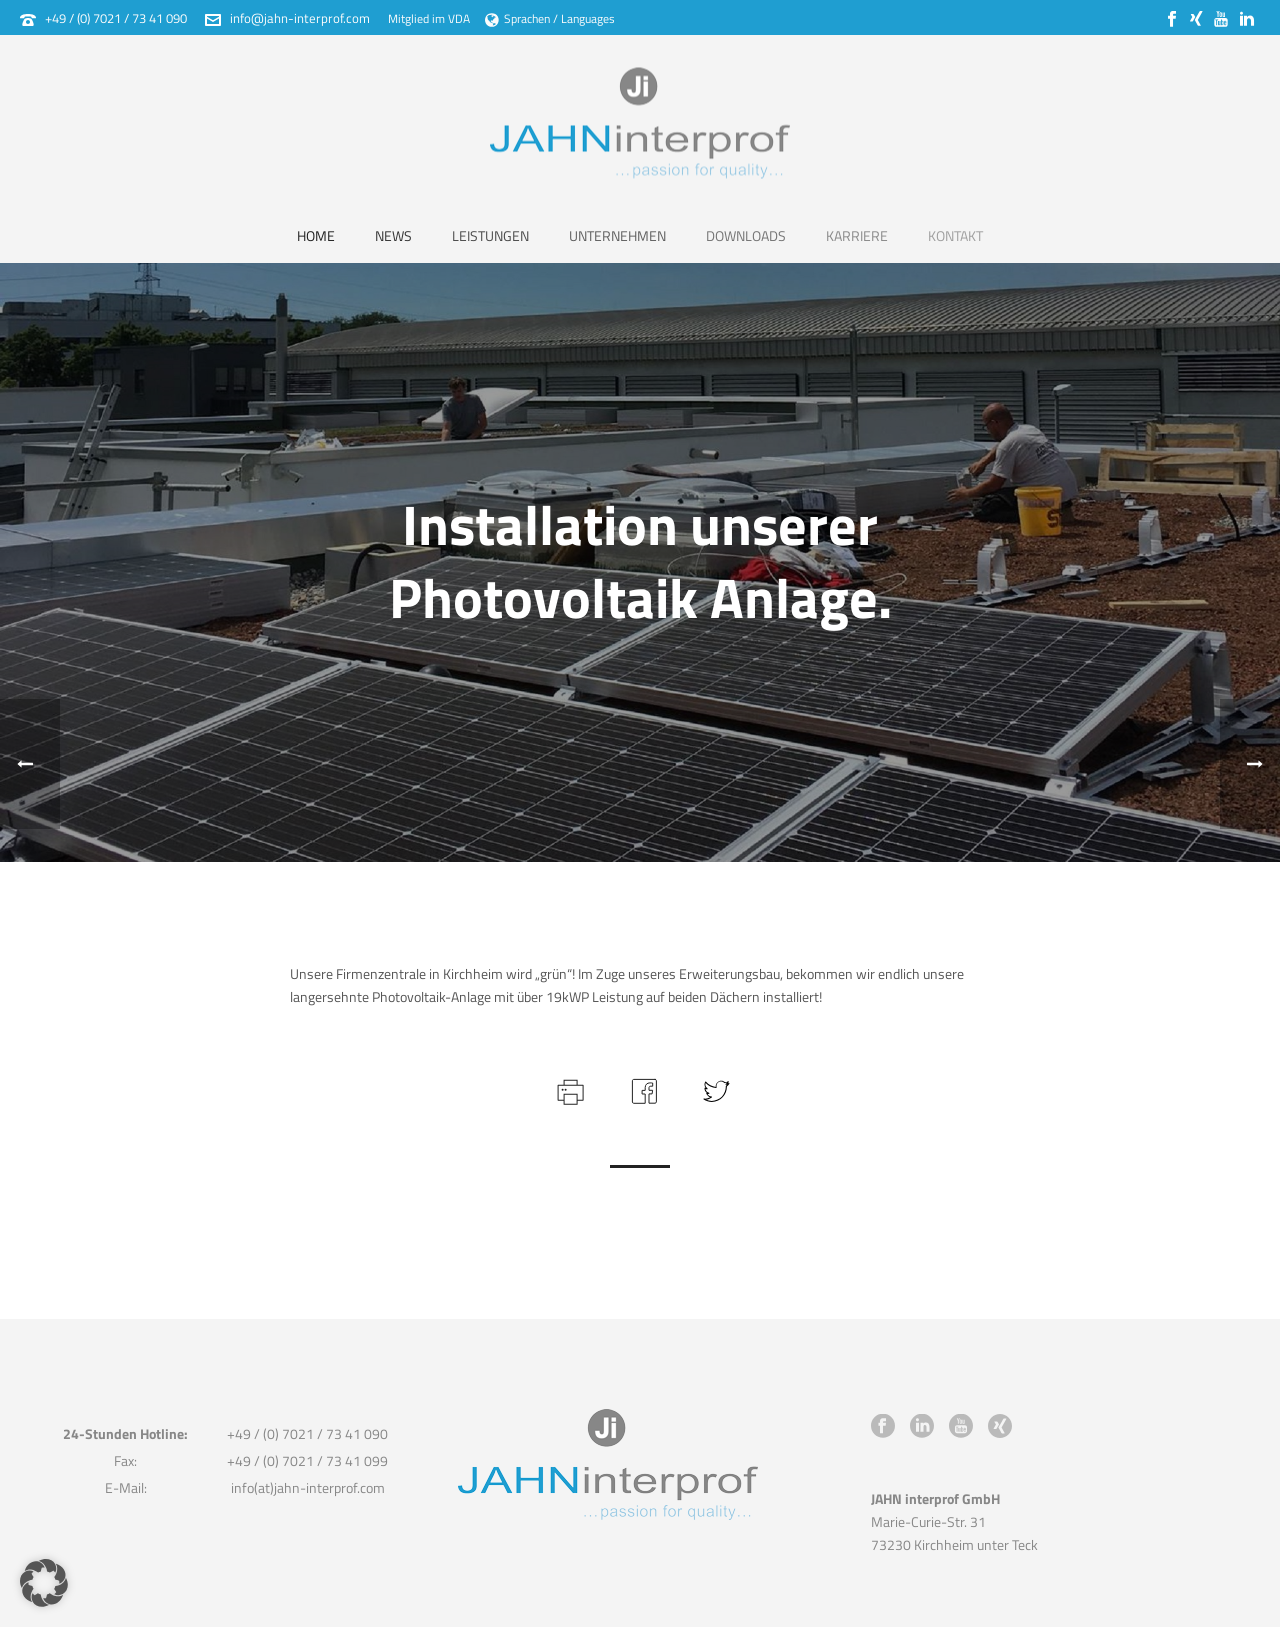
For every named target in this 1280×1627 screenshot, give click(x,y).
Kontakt (955, 235)
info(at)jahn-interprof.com (308, 1487)
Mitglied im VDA (429, 18)
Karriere (857, 235)
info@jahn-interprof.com (300, 18)
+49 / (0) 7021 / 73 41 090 (116, 18)
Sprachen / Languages (550, 18)
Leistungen (490, 235)
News (393, 235)
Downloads (746, 235)
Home (316, 235)
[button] (44, 1583)
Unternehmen (617, 235)
